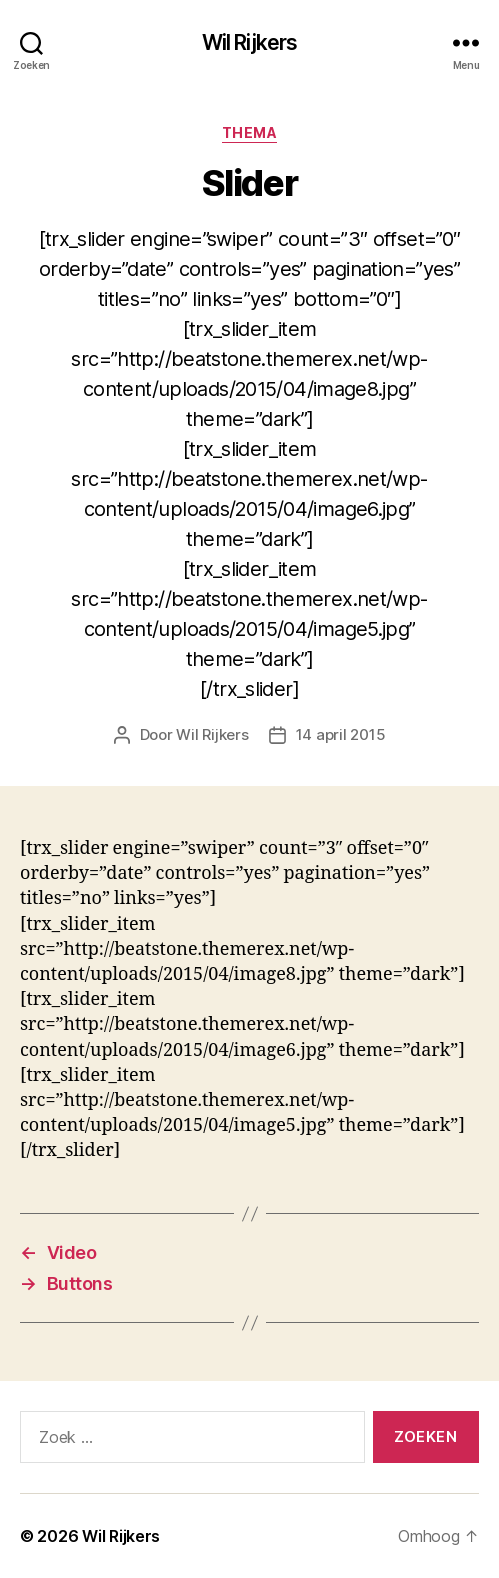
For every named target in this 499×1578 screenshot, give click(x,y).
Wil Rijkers (249, 42)
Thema (250, 132)
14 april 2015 (341, 734)
